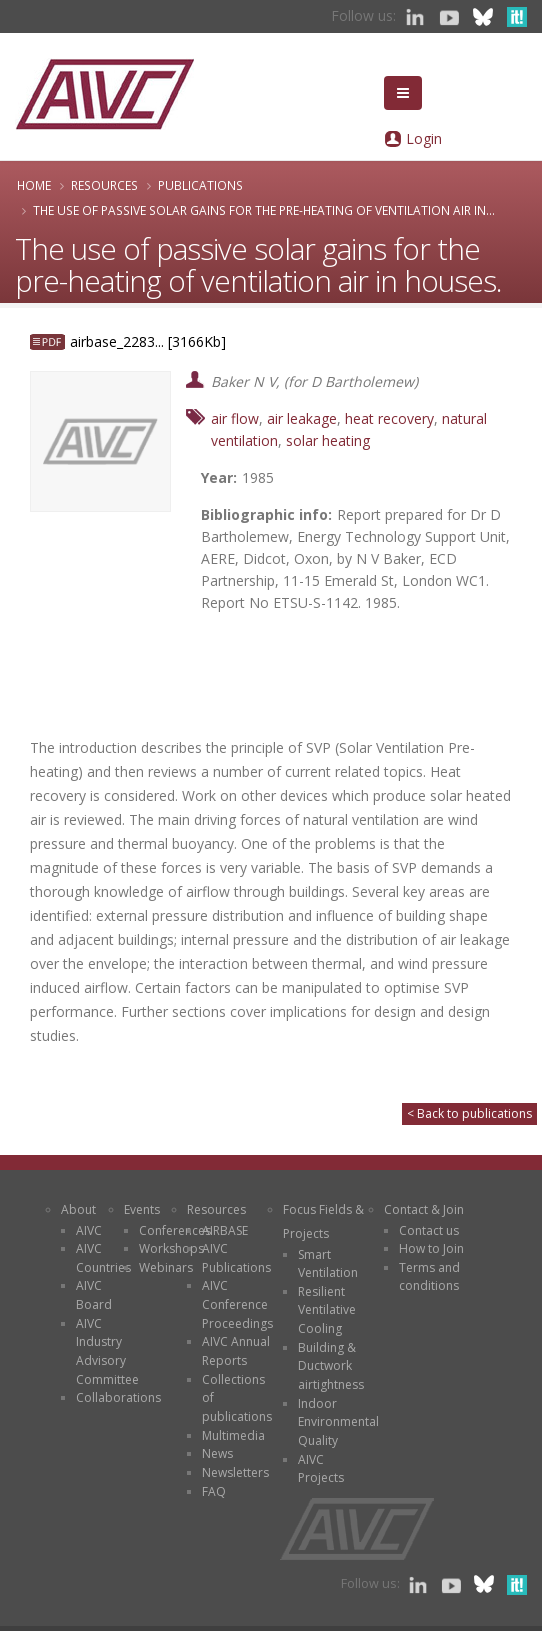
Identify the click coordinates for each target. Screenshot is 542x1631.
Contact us (429, 1230)
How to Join (431, 1248)
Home (34, 185)
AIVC (89, 1230)
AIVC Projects (321, 1469)
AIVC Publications (236, 1258)
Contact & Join (424, 1209)
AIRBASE (225, 1230)
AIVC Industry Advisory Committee (107, 1351)
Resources (104, 185)
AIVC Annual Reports (236, 1351)
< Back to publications (469, 1113)
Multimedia (233, 1435)
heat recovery (389, 418)
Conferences (175, 1230)
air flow (235, 418)
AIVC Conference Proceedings (237, 1304)
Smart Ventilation (328, 1264)
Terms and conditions (429, 1277)
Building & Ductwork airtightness (331, 1366)
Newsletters (235, 1472)
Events (142, 1209)
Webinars (166, 1267)
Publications (200, 185)
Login (424, 138)
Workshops (171, 1248)
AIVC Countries (103, 1258)
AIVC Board (94, 1295)
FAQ (214, 1491)
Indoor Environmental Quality (338, 1422)
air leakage (302, 418)
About (78, 1209)
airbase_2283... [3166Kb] (148, 341)
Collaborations (118, 1397)
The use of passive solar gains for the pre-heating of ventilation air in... (264, 210)
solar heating (328, 440)
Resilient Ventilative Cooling (327, 1310)
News (217, 1453)
